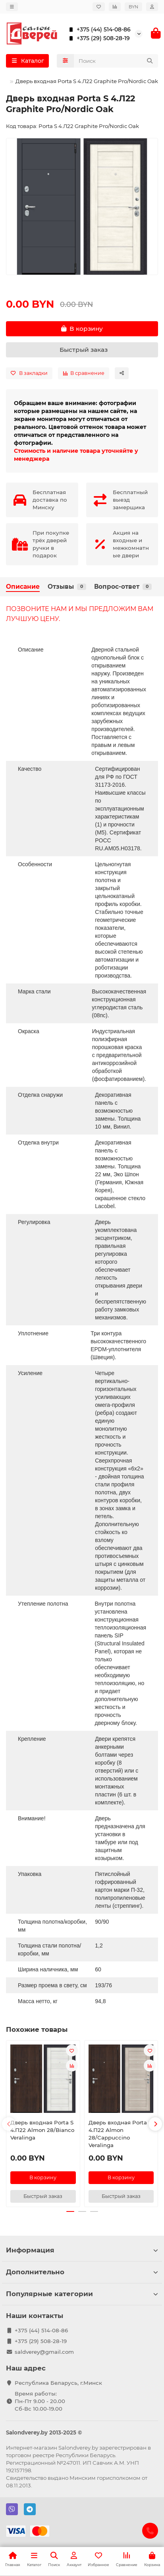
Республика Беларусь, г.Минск (58, 2383)
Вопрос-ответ (123, 586)
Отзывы (67, 586)
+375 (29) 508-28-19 (98, 38)
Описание (23, 586)
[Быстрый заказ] (82, 349)
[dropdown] (12, 6)
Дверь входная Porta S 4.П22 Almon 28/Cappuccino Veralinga (120, 2133)
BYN (133, 7)
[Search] (116, 61)
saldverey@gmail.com (44, 2352)
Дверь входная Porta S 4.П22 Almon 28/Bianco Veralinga (42, 2130)
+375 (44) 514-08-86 (98, 29)
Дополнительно (82, 2272)
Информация (82, 2250)
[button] (8, 2124)
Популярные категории (82, 2294)
